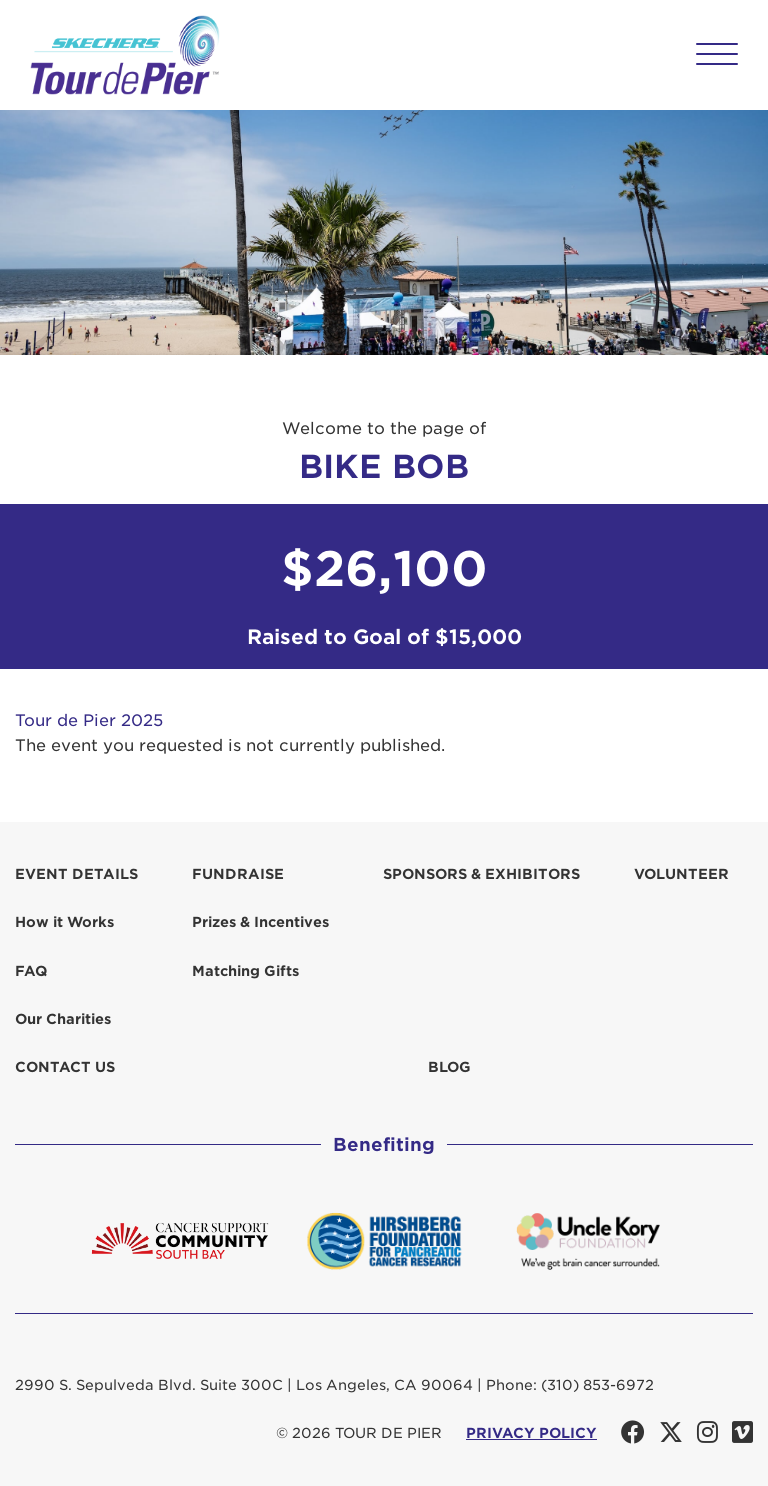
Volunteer (681, 874)
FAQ (31, 971)
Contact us (65, 1067)
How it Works (64, 922)
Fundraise (238, 874)
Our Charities (63, 1019)
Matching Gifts (245, 971)
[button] (717, 54)
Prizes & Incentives (260, 922)
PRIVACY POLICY (531, 1433)
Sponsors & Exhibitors (481, 874)
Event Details (76, 874)
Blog (449, 1067)
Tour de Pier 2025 (89, 720)
